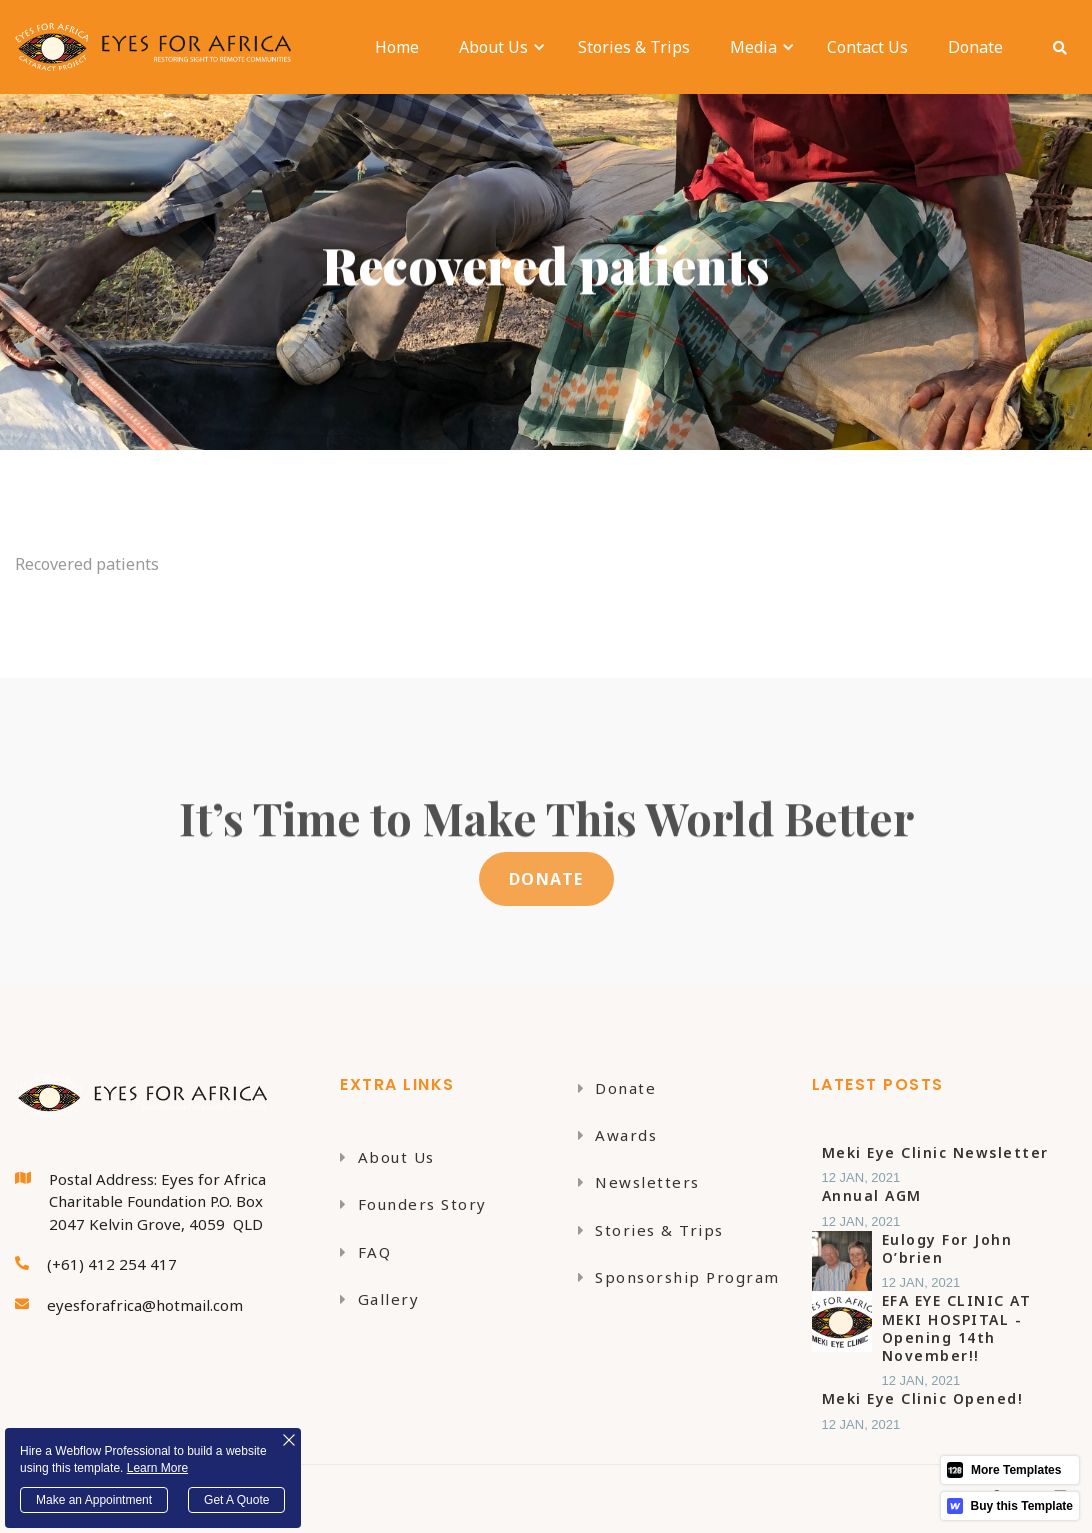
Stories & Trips (634, 47)
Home (397, 47)
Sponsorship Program (679, 1277)
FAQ (365, 1252)
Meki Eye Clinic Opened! (923, 1399)
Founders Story (413, 1204)
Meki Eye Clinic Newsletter (935, 1153)
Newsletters (639, 1182)
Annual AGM (872, 1196)
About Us (387, 1157)
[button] (493, 47)
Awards (618, 1135)
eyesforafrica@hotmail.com (145, 1305)
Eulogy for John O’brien (947, 1249)
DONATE (546, 879)
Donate (975, 47)
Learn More (157, 1468)
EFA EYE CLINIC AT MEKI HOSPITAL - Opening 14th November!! (957, 1328)
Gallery (379, 1299)
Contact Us (867, 47)
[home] (158, 46)
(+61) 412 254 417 (112, 1264)
